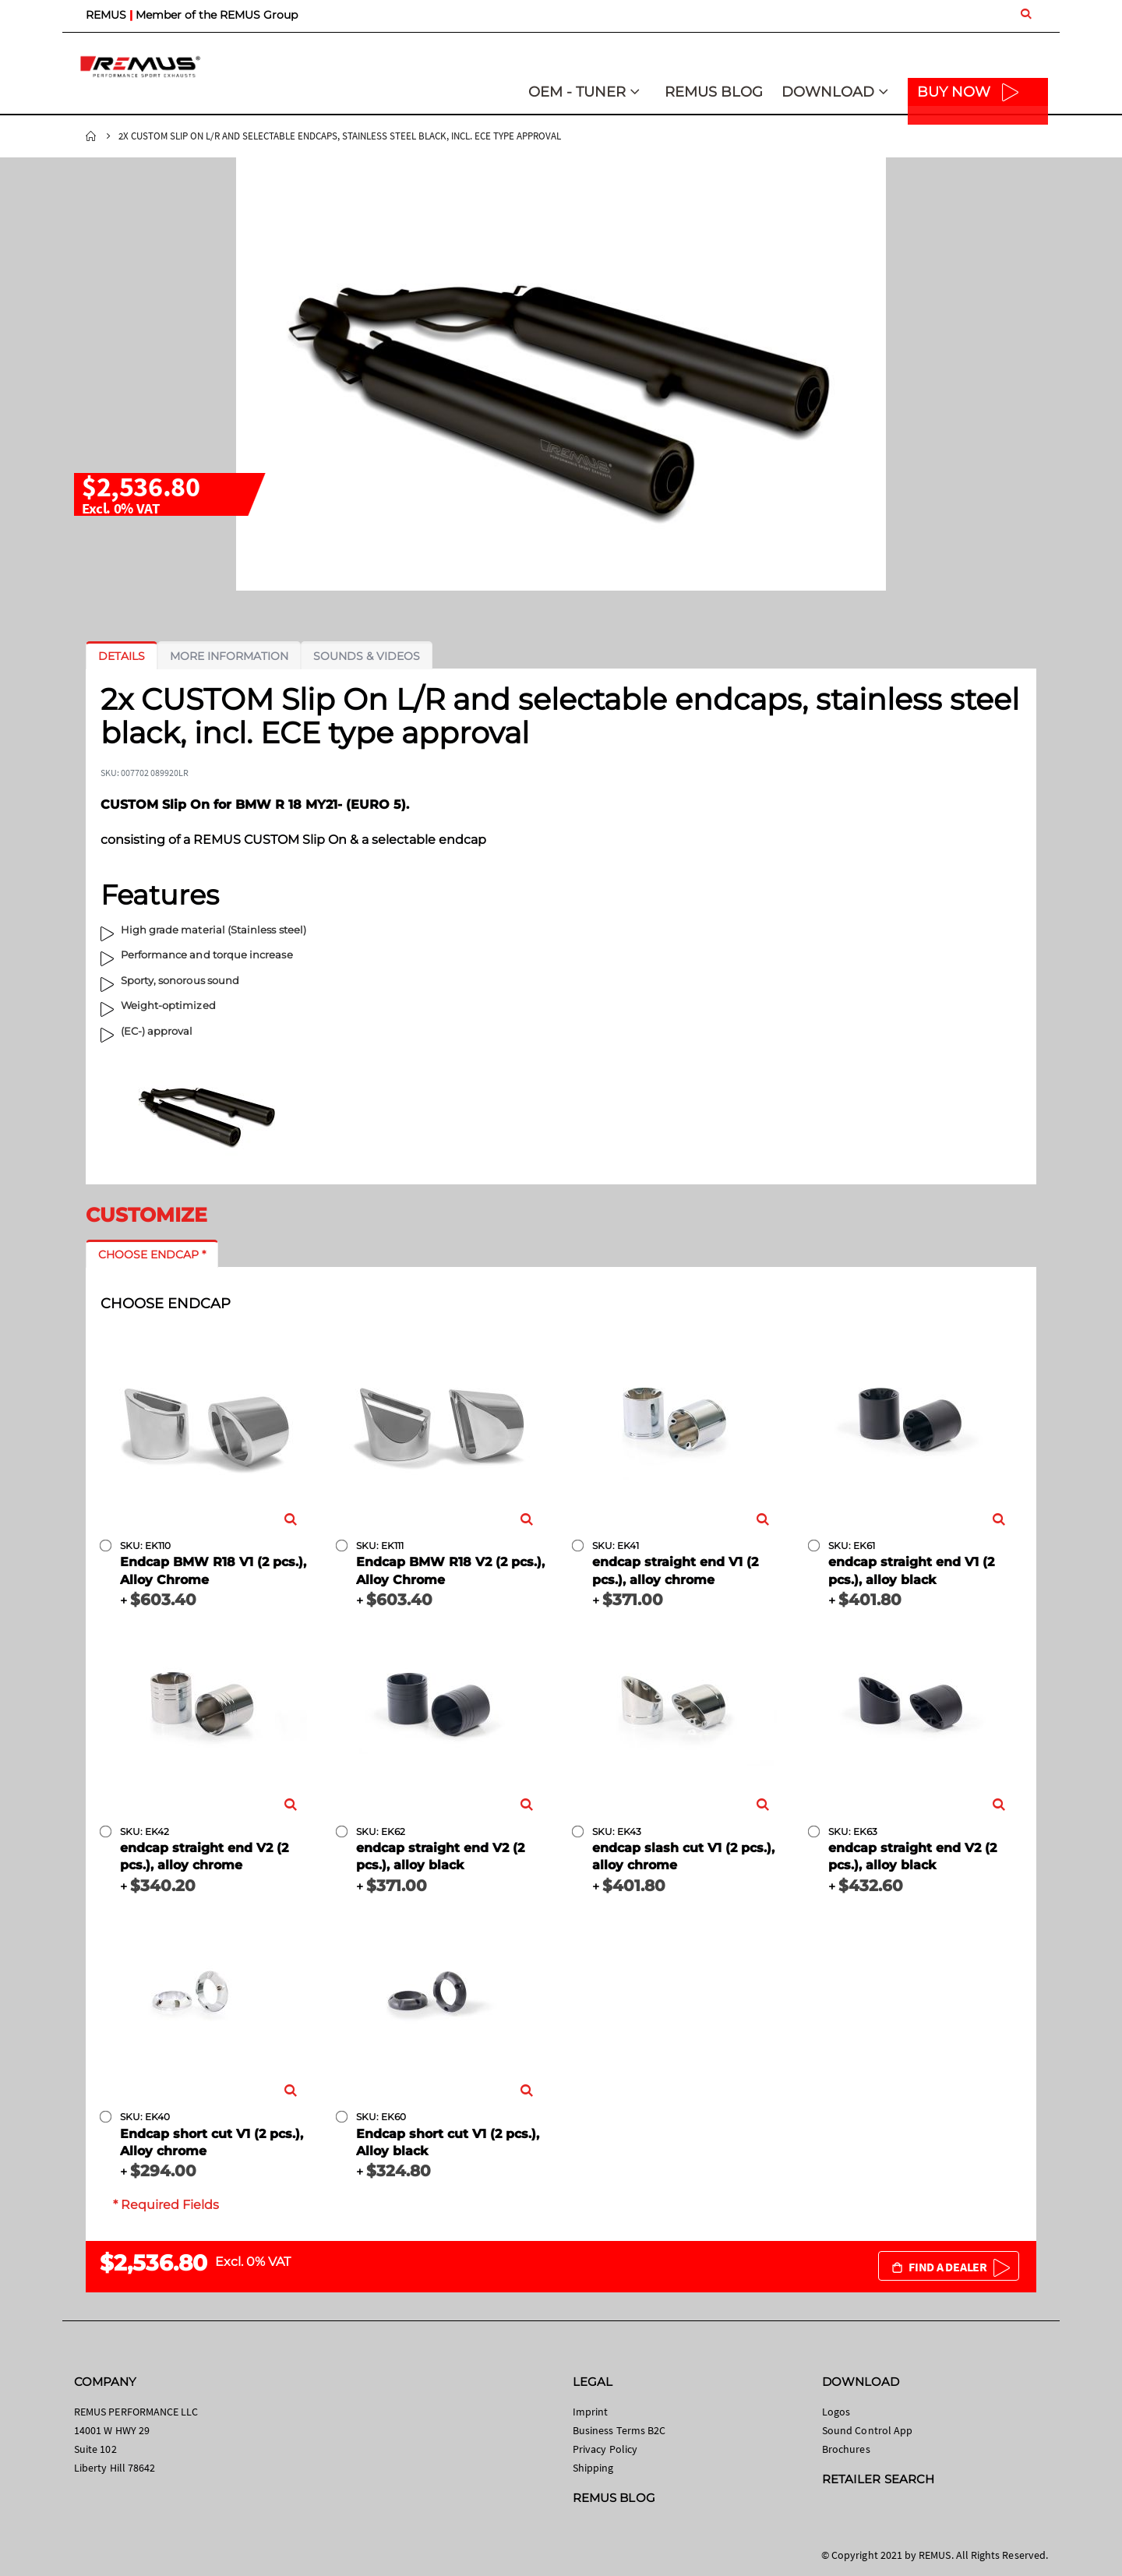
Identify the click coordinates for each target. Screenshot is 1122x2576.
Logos (836, 2412)
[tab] (121, 656)
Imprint (590, 2412)
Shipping (593, 2468)
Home (91, 136)
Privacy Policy (605, 2449)
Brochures (846, 2449)
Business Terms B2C (619, 2430)
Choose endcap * (152, 1254)
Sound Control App (867, 2430)
